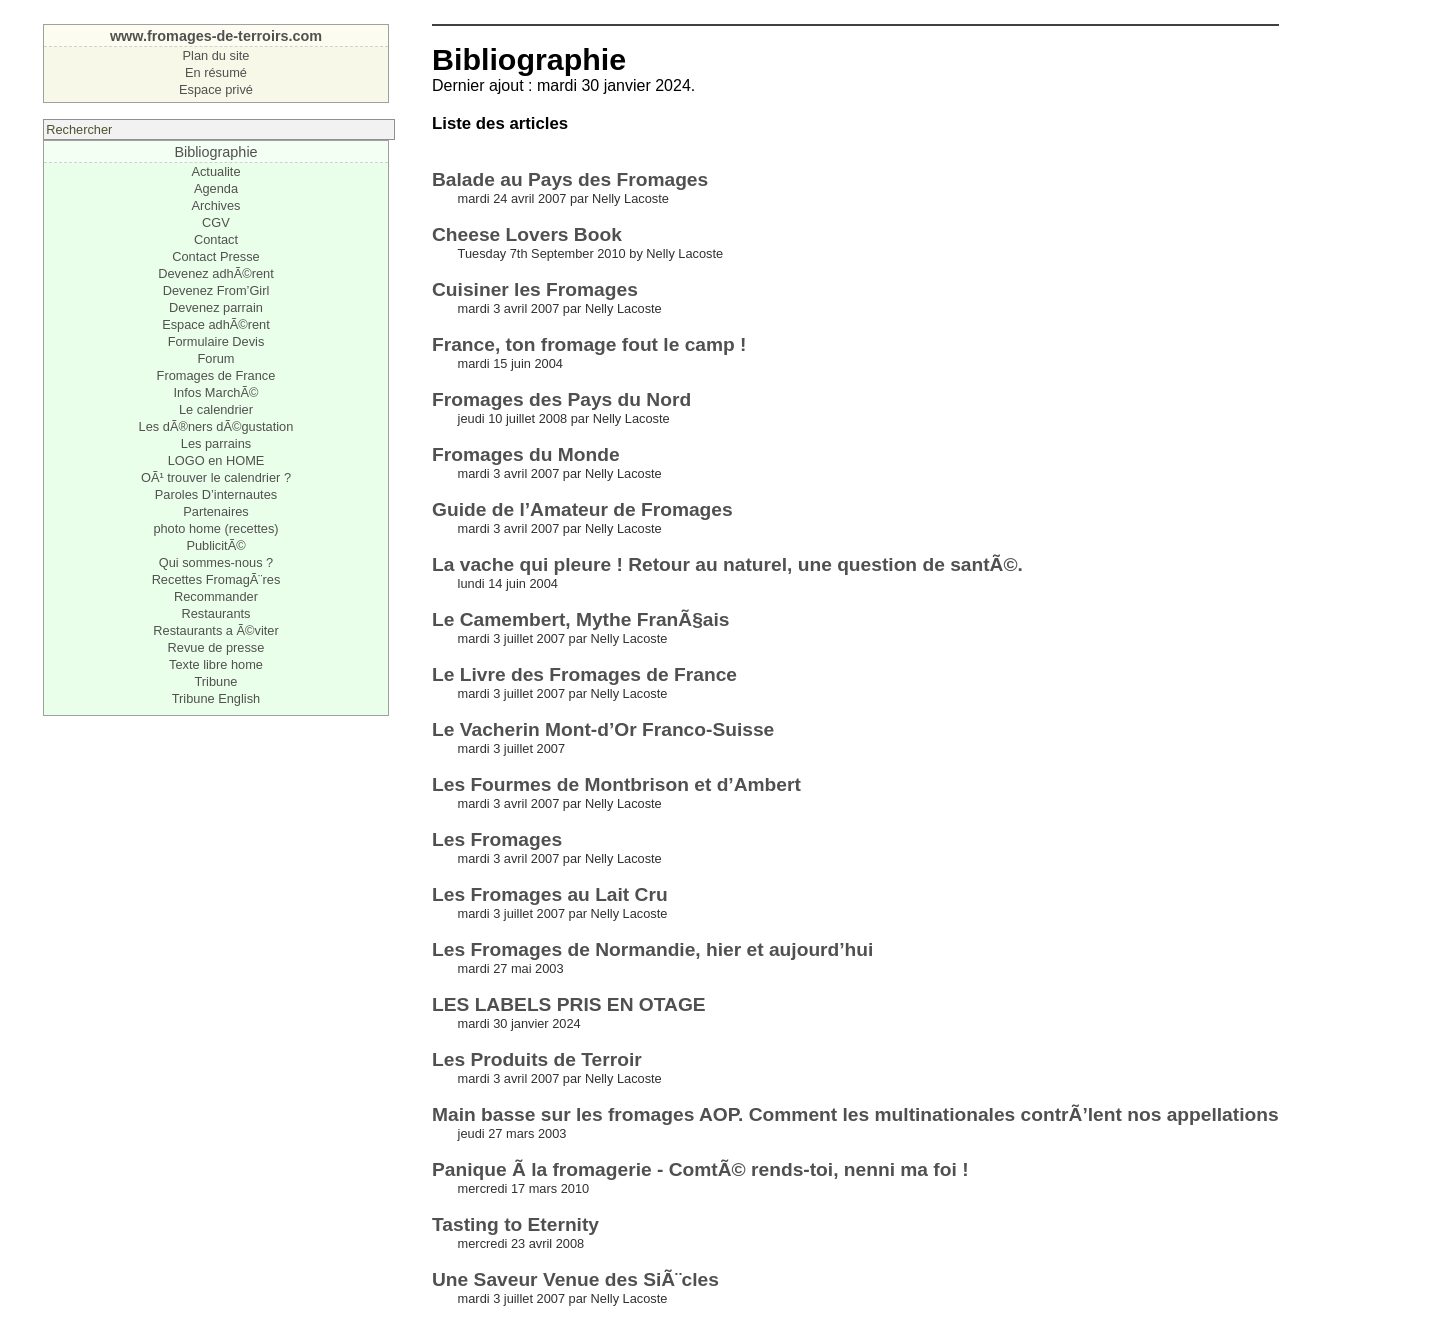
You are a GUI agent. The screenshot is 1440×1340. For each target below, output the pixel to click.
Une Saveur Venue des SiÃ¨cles (575, 1279)
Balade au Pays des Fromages (570, 179)
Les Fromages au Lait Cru (550, 894)
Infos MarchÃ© (216, 392)
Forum (215, 358)
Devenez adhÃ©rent (215, 273)
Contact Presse (216, 256)
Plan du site (216, 55)
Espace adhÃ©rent (216, 324)
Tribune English (216, 698)
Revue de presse (216, 647)
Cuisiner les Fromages (535, 289)
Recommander (216, 596)
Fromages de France (216, 375)
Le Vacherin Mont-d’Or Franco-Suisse (603, 729)
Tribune (216, 681)
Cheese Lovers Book (527, 234)
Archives (215, 205)
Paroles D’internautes (216, 494)
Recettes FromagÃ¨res (216, 579)
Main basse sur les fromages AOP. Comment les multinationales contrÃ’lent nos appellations (855, 1114)
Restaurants (215, 613)
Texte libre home (216, 664)
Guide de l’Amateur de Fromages (582, 509)
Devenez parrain (216, 307)
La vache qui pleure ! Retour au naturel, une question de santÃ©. (727, 564)
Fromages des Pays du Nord (561, 399)
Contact (216, 239)
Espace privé (216, 89)
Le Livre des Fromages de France (584, 674)
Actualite (215, 171)
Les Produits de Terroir (537, 1059)
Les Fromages (497, 839)
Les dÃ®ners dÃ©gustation (216, 426)
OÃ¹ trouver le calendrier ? (216, 477)
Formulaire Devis (216, 341)
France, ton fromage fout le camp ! (589, 344)
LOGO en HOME (216, 460)
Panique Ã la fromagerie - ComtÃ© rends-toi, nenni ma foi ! (700, 1169)
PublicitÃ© (215, 545)
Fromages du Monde (526, 454)
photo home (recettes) (215, 528)
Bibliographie (215, 152)
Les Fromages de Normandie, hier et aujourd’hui (652, 949)
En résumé (216, 72)
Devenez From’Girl (216, 290)
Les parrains (216, 443)
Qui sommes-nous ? (216, 562)
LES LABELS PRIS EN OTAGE (569, 1004)
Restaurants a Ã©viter (215, 630)
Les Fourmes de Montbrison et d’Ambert (616, 784)
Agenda (216, 188)
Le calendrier (216, 409)
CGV (216, 222)
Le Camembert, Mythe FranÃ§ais (581, 619)
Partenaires (215, 511)
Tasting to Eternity (515, 1224)
